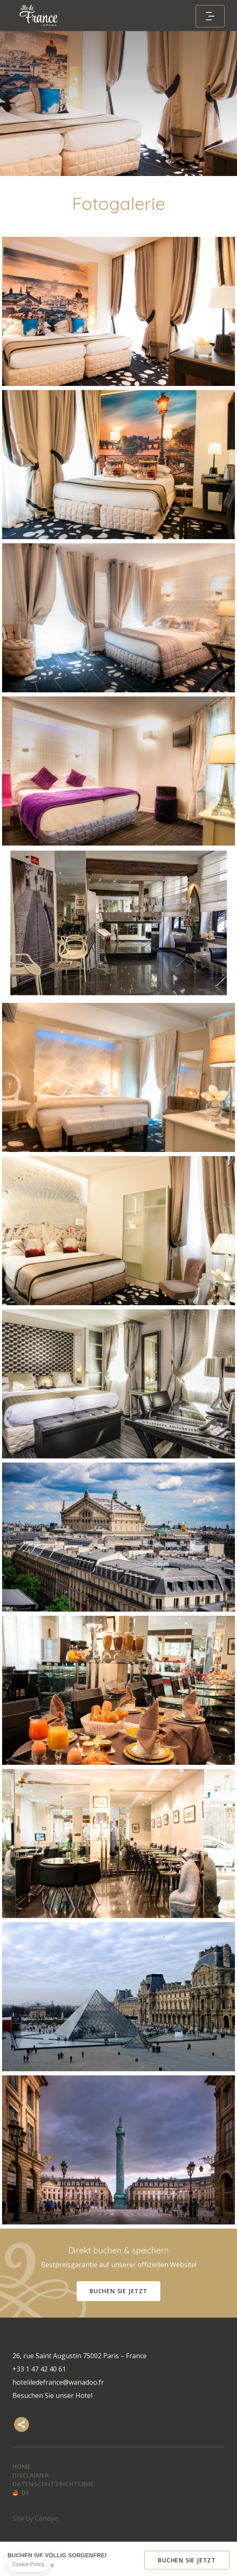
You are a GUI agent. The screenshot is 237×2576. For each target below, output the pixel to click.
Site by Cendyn (35, 2518)
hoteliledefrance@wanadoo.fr (58, 2382)
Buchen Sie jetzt (118, 2291)
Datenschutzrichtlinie (53, 2484)
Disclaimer (30, 2475)
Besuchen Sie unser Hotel (52, 2395)
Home (21, 2466)
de (26, 2493)
